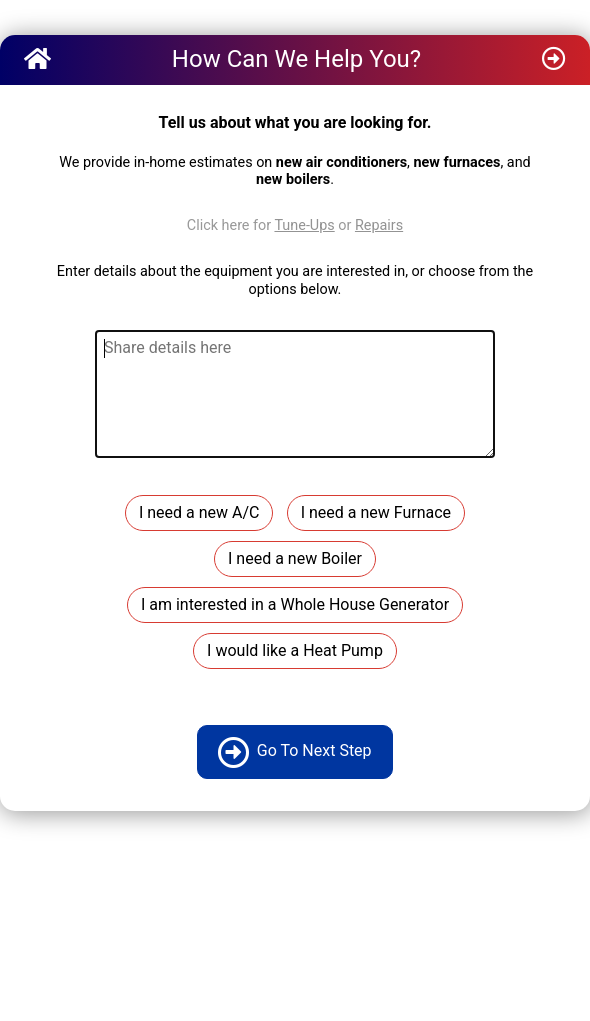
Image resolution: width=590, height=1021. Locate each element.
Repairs (379, 225)
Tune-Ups (304, 225)
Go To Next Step (294, 752)
